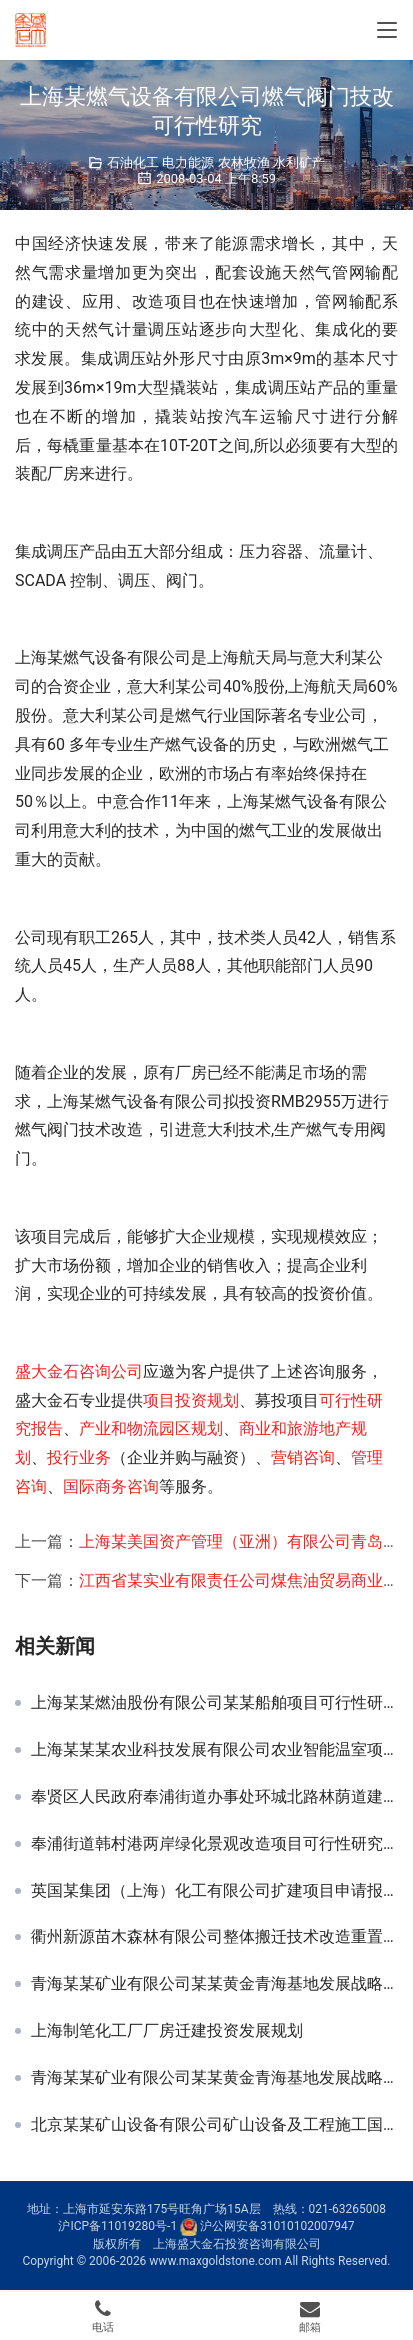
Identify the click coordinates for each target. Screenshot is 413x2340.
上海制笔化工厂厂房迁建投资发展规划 (167, 2031)
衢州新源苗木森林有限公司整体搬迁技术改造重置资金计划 (214, 1937)
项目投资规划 (191, 1400)
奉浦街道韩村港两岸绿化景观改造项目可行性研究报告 (214, 1844)
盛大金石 (47, 1371)
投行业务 (79, 1457)
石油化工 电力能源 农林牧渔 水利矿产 (216, 162)
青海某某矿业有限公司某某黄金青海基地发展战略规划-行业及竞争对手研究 (214, 2078)
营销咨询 (303, 1457)
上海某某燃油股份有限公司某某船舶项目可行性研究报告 (214, 1703)
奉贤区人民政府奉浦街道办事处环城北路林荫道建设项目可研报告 (214, 1797)
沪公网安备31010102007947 (277, 2226)
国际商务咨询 (111, 1486)
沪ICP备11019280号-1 (117, 2226)
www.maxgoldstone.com (215, 2261)
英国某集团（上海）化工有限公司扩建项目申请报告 (214, 1891)
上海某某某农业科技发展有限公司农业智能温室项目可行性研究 (214, 1750)
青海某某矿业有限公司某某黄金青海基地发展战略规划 (214, 1984)
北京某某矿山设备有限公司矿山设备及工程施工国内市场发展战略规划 (214, 2125)
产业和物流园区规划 (151, 1428)
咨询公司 (111, 1371)
